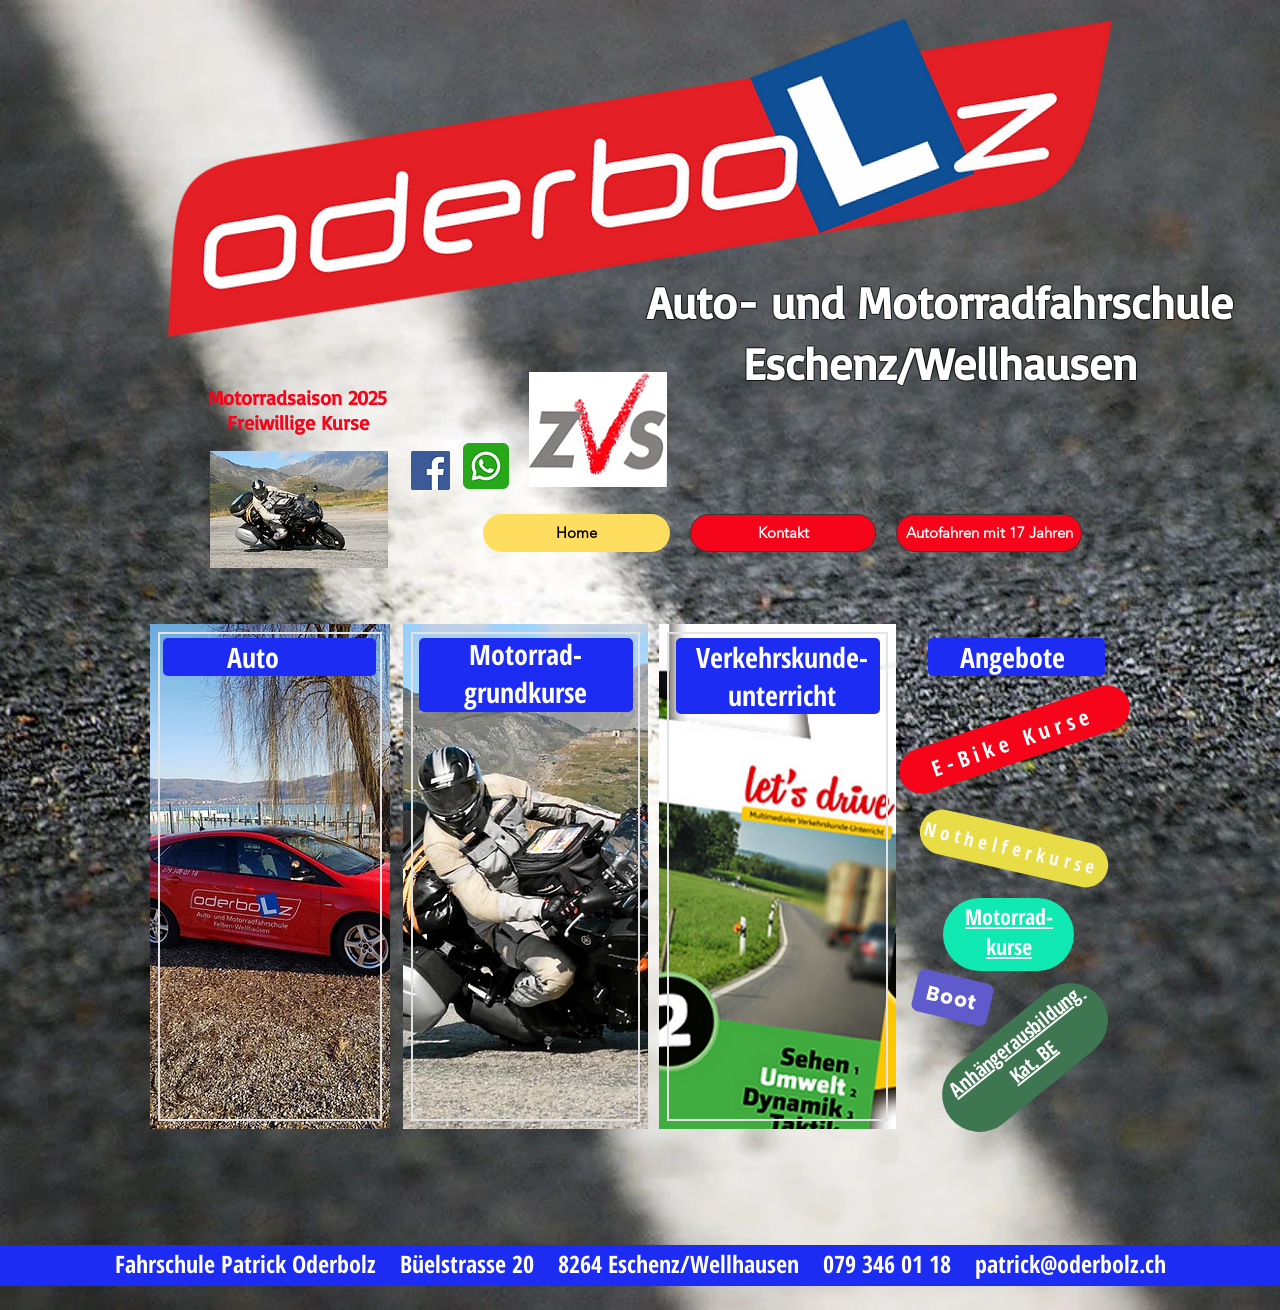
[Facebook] (430, 470)
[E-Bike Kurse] (1014, 739)
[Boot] (952, 998)
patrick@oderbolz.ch (1070, 1263)
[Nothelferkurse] (1013, 848)
